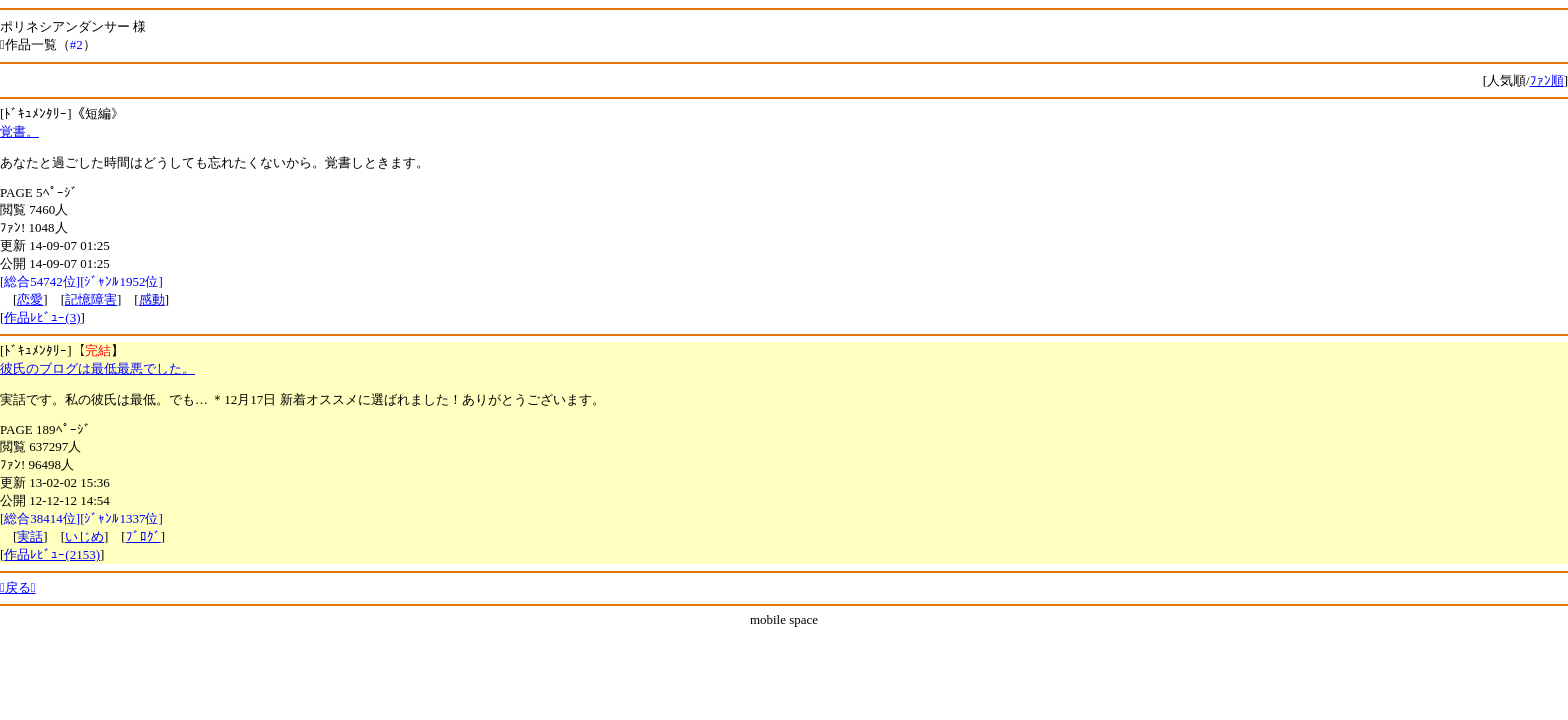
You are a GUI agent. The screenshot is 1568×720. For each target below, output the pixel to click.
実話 (30, 536)
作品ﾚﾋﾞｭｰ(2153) (52, 554)
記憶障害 (91, 299)
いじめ (84, 536)
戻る (18, 587)
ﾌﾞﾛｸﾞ (143, 536)
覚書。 (19, 131)
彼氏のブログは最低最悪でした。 (97, 368)
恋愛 (30, 299)
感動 (152, 299)
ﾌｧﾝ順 (1547, 80)
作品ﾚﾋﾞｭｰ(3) (42, 317)
